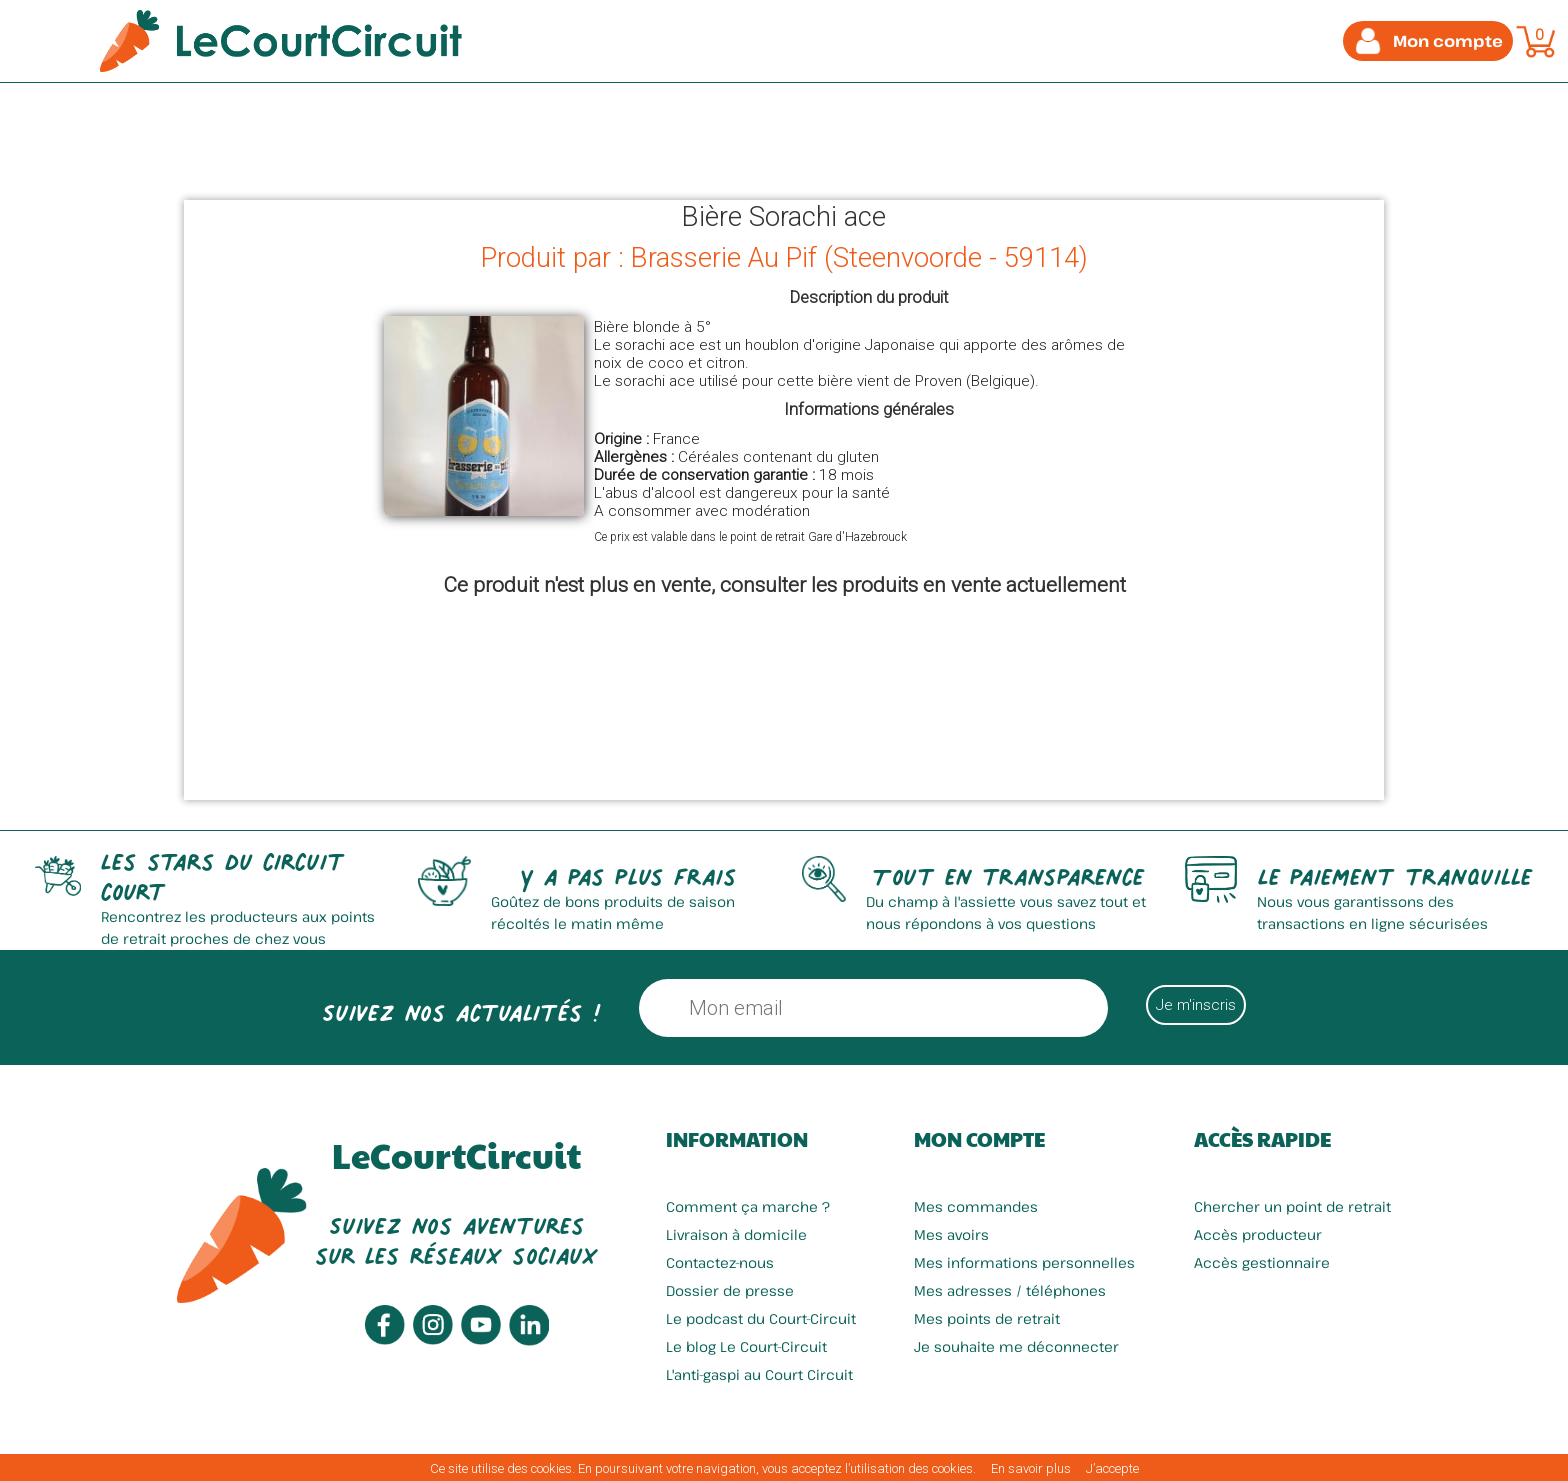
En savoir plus (1031, 1468)
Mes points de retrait (987, 1318)
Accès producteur (1258, 1234)
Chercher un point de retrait (1292, 1206)
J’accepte (1112, 1468)
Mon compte (979, 1139)
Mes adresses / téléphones (1010, 1290)
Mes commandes (976, 1206)
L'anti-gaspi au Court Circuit (759, 1374)
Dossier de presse (730, 1290)
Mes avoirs (951, 1234)
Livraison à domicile (736, 1234)
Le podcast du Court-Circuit (761, 1318)
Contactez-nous (720, 1262)
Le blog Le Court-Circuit (746, 1346)
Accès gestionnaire (1262, 1262)
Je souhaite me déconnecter (1016, 1346)
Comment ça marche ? (748, 1206)
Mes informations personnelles (1024, 1262)
